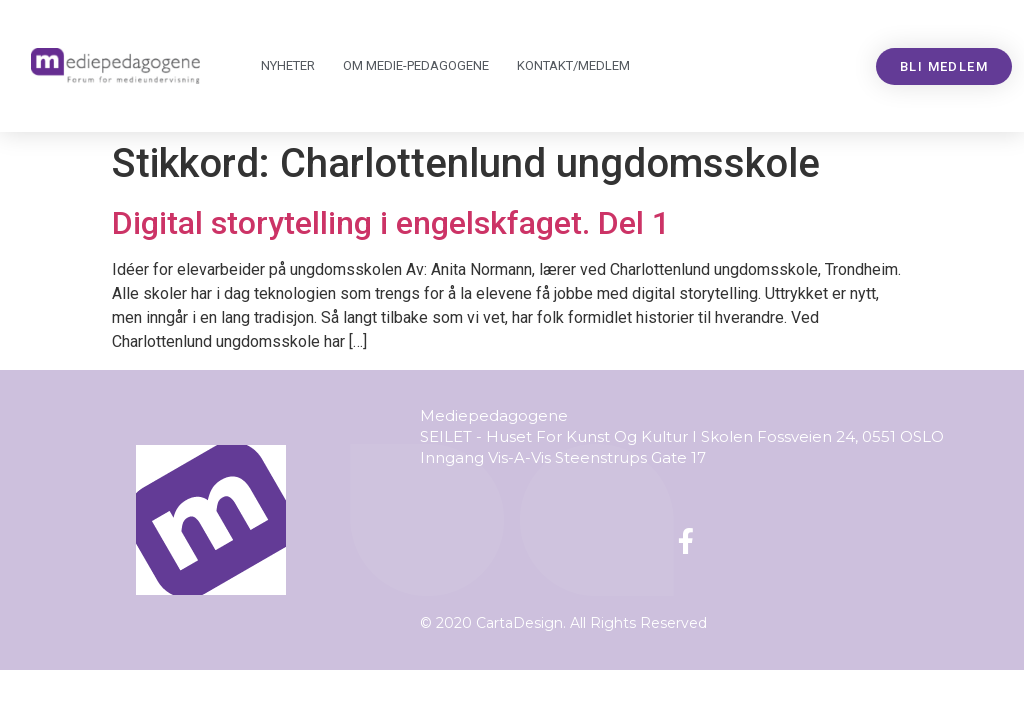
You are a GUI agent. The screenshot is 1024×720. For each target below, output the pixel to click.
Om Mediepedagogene (416, 66)
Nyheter (288, 65)
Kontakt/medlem (573, 65)
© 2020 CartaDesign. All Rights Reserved (563, 623)
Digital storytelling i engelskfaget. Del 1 (391, 223)
